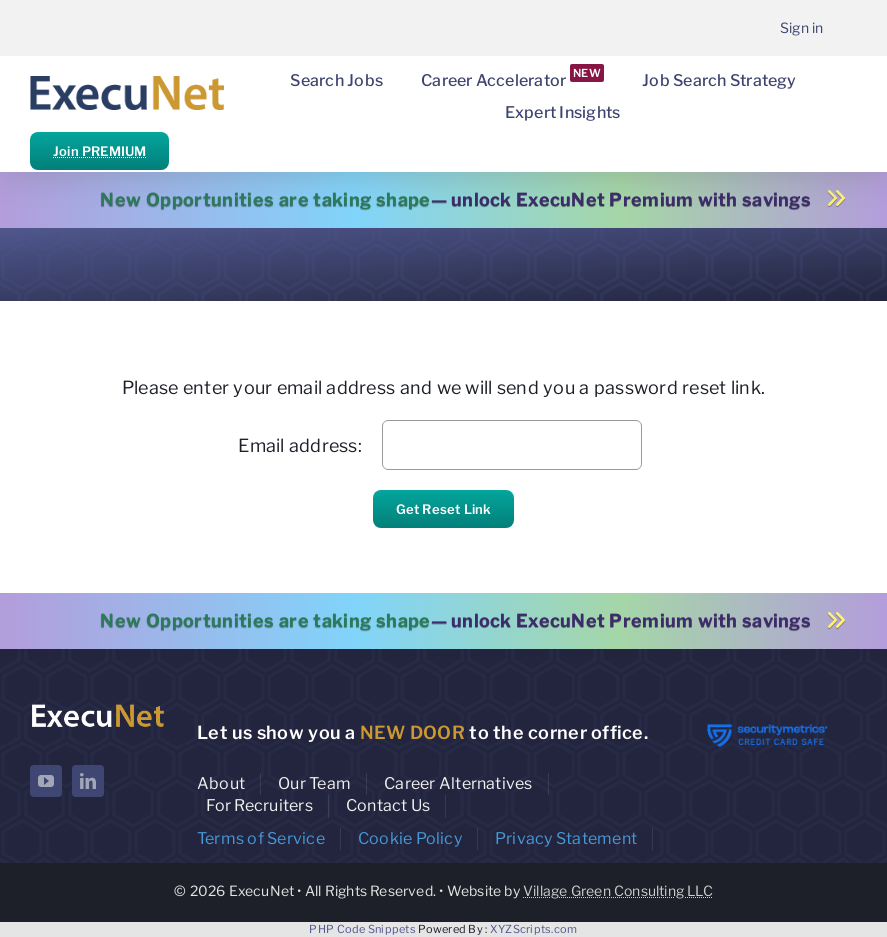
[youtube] (46, 781)
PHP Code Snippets (362, 929)
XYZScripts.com (534, 929)
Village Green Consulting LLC (618, 890)
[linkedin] (88, 781)
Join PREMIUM (99, 151)
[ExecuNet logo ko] (97, 707)
